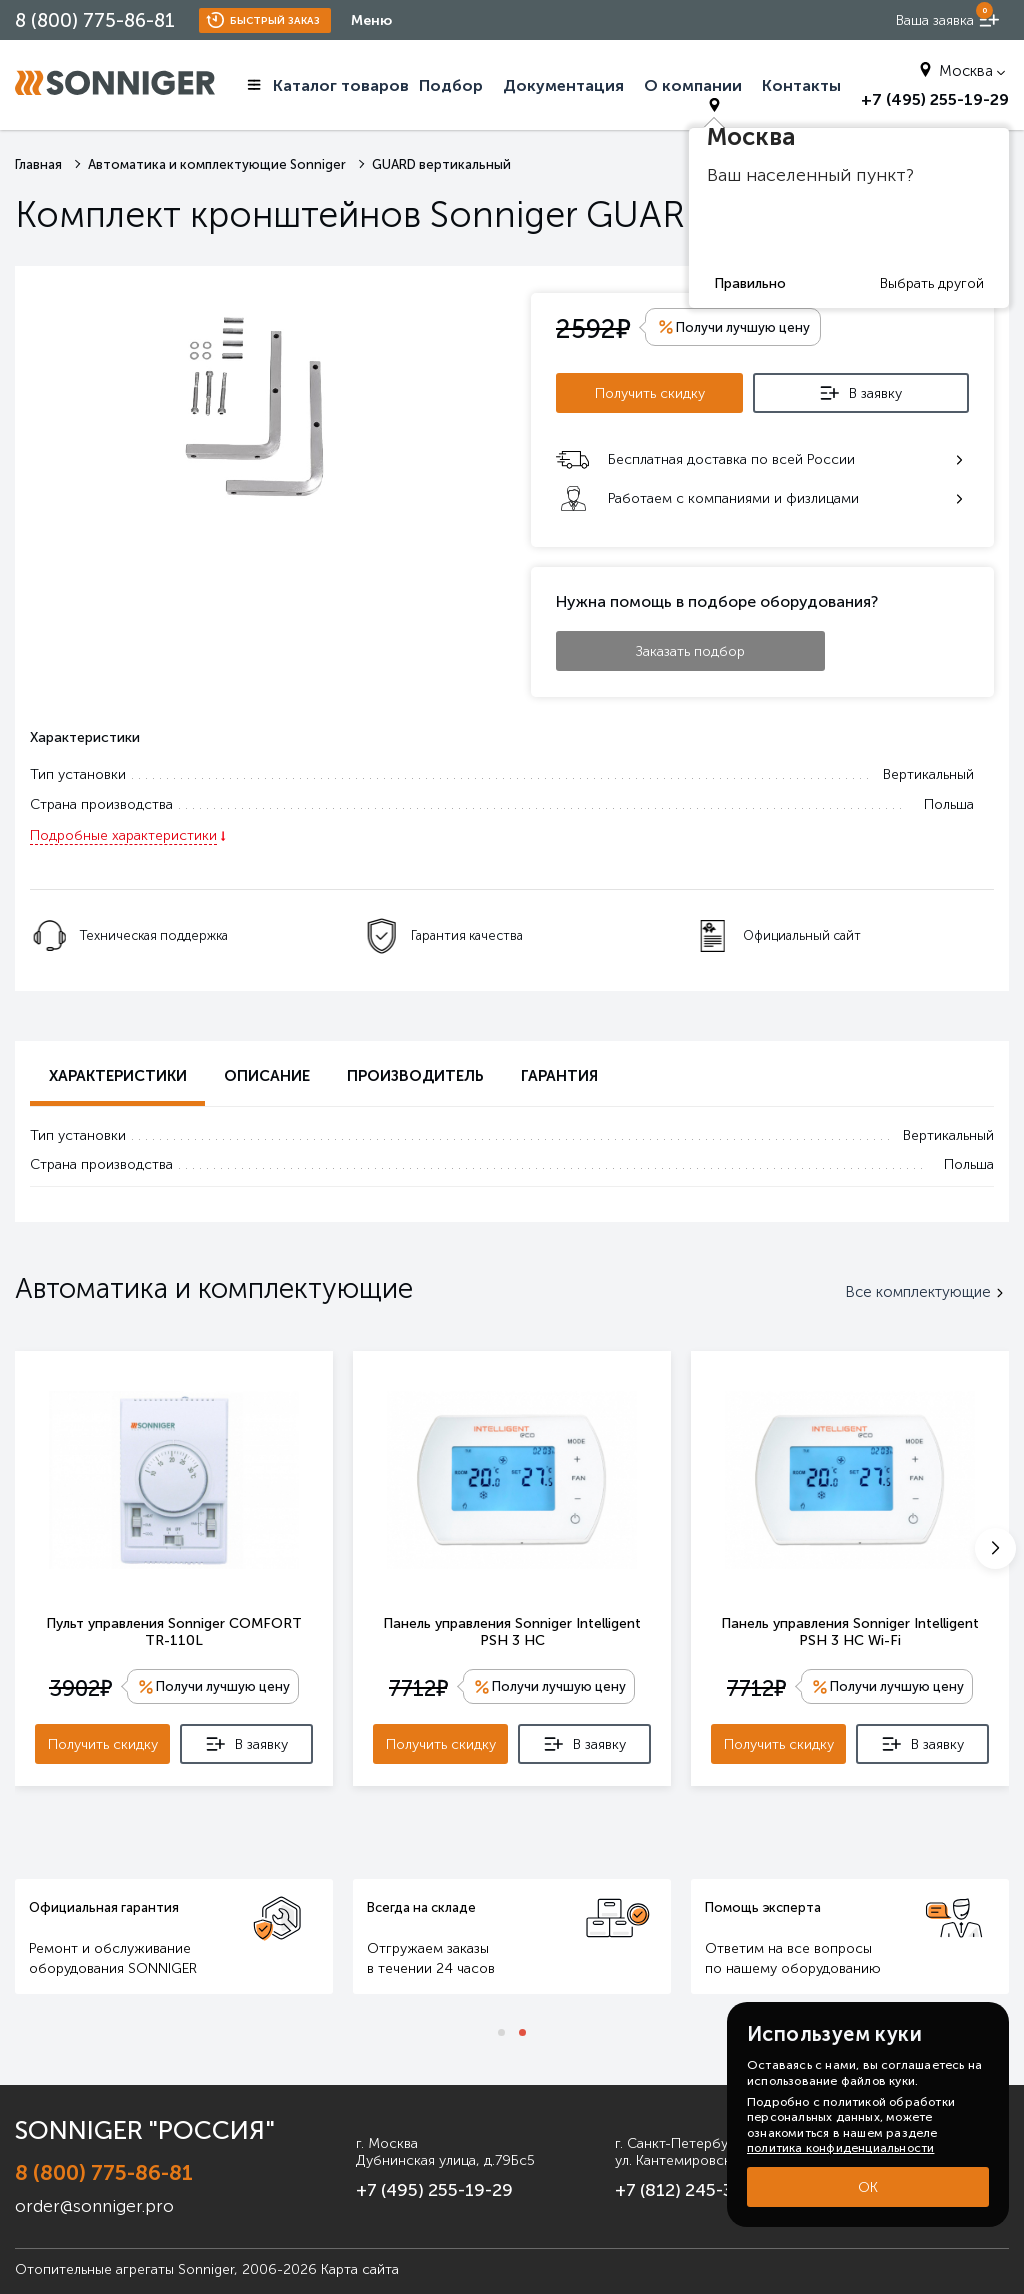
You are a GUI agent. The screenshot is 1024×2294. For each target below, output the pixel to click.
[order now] (948, 20)
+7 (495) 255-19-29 (388, 2184)
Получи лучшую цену (223, 1684)
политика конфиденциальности (840, 2148)
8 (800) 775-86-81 (95, 20)
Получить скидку (656, 390)
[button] (995, 1546)
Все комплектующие (927, 1288)
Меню (371, 20)
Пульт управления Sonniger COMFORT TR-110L (174, 1628)
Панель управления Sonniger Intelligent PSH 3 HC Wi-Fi (850, 1628)
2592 (593, 327)
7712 (416, 1685)
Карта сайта (360, 2255)
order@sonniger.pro (84, 2192)
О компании (693, 85)
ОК (868, 2187)
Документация (563, 85)
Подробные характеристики (123, 832)
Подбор (451, 85)
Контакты (801, 85)
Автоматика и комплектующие (214, 1284)
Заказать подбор (690, 647)
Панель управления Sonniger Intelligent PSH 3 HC (512, 1628)
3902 (78, 1685)
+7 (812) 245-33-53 (667, 2184)
